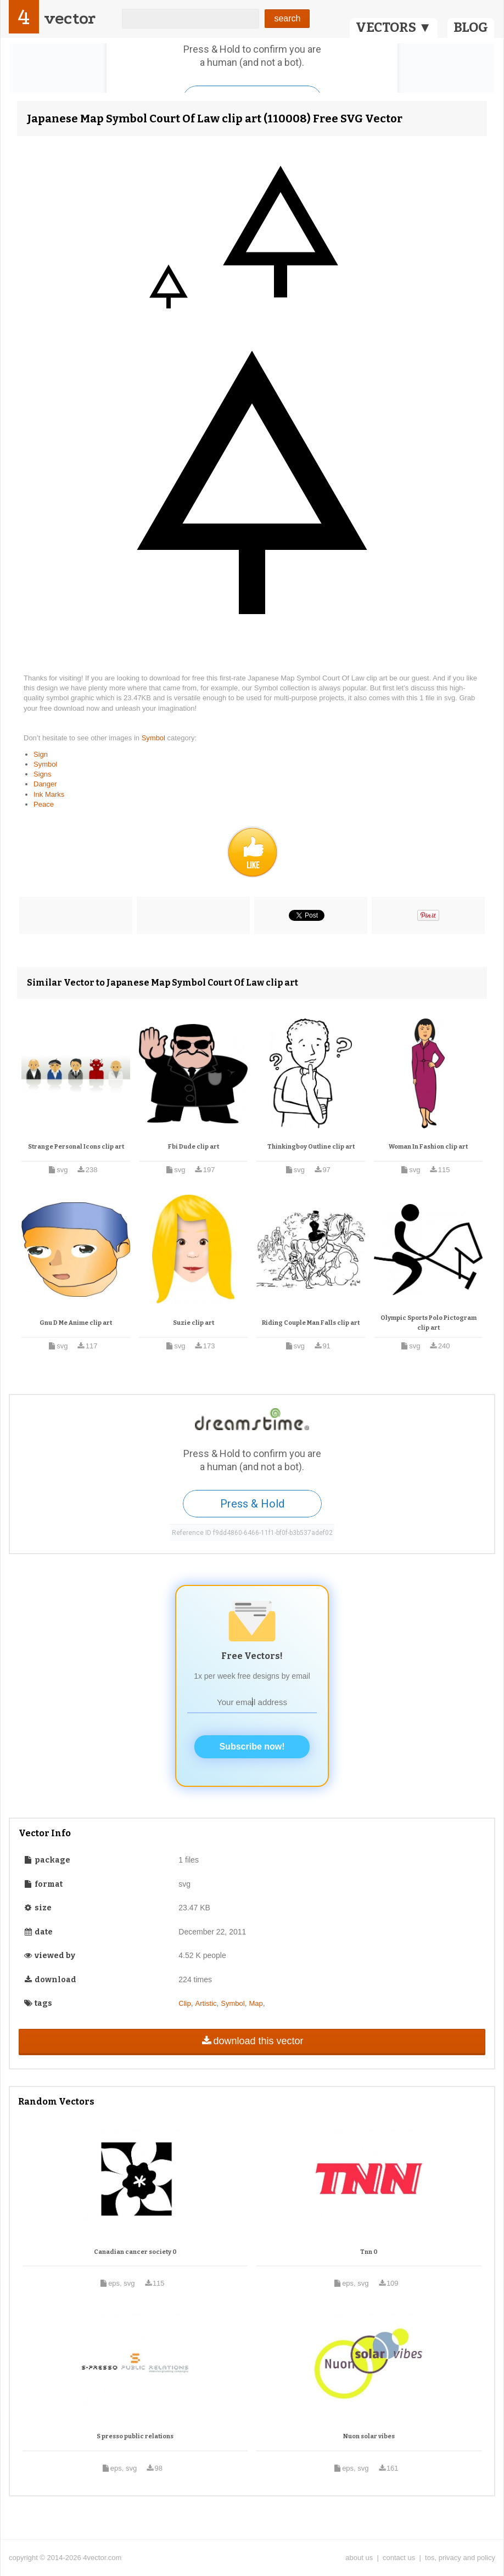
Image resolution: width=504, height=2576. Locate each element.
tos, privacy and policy (460, 2557)
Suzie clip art (193, 1322)
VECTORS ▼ (394, 27)
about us (359, 2557)
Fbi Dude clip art (193, 1146)
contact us (399, 2557)
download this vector (251, 2040)
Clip (184, 2003)
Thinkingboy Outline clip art (311, 1146)
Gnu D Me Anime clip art (76, 1322)
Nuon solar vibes (369, 2436)
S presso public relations (135, 2436)
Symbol (154, 738)
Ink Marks (48, 794)
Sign (40, 754)
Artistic (206, 2003)
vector (70, 18)
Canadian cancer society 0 (135, 2252)
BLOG (470, 27)
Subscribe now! (251, 1746)
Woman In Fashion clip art (428, 1146)
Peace (43, 804)
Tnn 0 (369, 2252)
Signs (42, 774)
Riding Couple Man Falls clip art (311, 1322)
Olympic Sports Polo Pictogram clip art (428, 1322)
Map (255, 2003)
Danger (45, 784)
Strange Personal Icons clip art (76, 1146)
